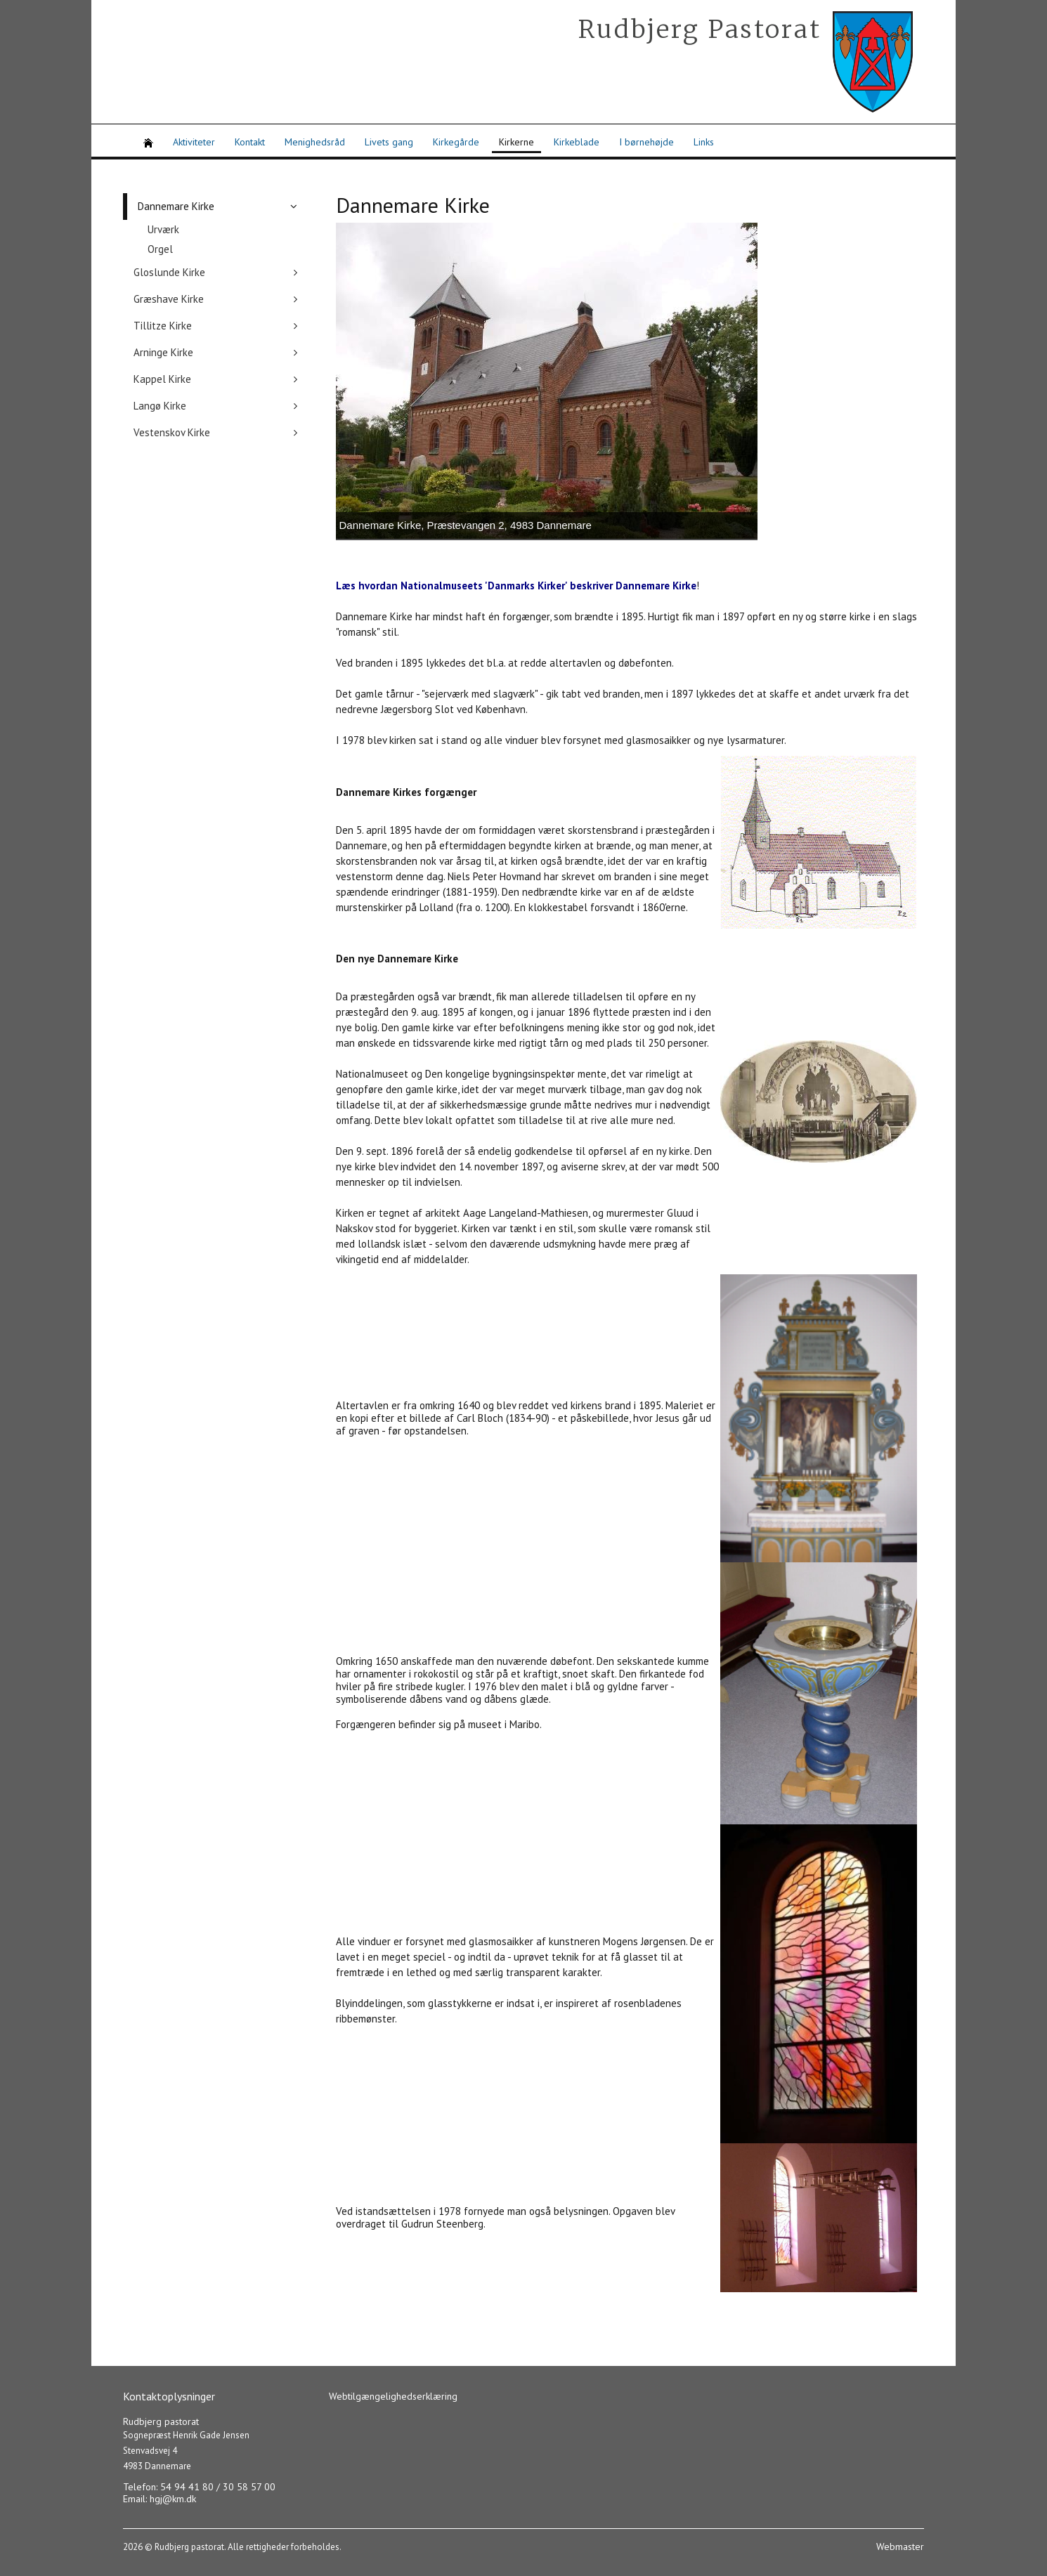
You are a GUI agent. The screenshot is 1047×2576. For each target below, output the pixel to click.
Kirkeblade (576, 142)
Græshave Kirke (169, 299)
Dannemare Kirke (176, 206)
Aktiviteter (194, 142)
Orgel (160, 249)
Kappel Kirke (162, 379)
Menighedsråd (315, 142)
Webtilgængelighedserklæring (393, 2396)
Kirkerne (516, 142)
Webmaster (900, 2546)
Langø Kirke (160, 405)
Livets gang (389, 142)
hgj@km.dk (173, 2498)
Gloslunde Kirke (169, 272)
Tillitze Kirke (163, 325)
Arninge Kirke (163, 352)
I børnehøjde (646, 142)
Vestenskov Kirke (172, 432)
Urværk (163, 229)
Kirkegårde (456, 142)
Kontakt (250, 142)
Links (704, 142)
